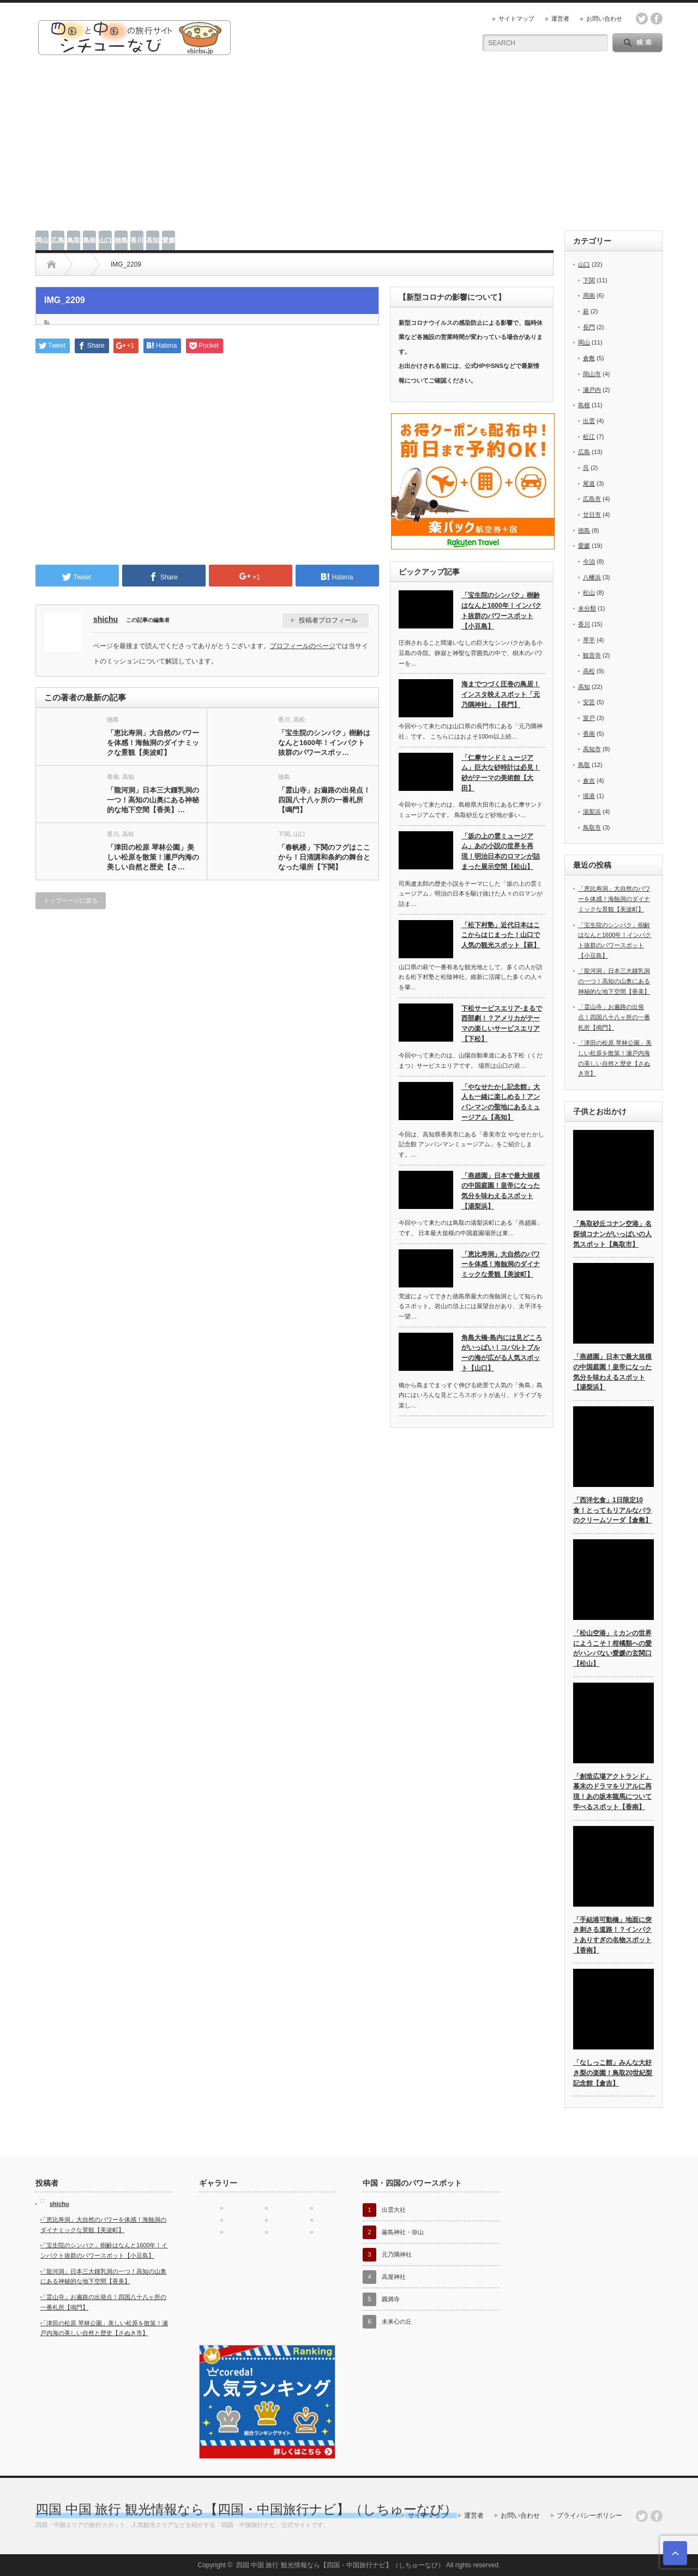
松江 (589, 436)
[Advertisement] (349, 148)
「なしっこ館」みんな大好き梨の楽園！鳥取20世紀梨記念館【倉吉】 (612, 2073)
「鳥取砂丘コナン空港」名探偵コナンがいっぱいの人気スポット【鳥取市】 (612, 1234)
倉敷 (589, 358)
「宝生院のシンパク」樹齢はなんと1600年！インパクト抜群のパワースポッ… (324, 743)
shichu (105, 619)
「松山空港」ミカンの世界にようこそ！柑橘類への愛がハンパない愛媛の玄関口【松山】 (612, 1648)
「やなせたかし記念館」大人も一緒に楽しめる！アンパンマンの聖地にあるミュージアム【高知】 (500, 1102)
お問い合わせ (604, 18)
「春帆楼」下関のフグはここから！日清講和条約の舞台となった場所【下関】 (324, 857)
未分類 (587, 608)
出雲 (589, 421)
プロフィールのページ (302, 646)
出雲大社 (394, 2209)
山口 (105, 240)
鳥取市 (592, 827)
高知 (152, 240)
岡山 (42, 240)
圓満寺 (391, 2299)
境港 (589, 796)
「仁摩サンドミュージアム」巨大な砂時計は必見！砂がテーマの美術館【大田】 (500, 773)
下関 (284, 834)
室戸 (589, 718)
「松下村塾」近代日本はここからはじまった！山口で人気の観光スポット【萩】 (500, 935)
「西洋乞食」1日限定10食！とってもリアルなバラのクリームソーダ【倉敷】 (612, 1510)
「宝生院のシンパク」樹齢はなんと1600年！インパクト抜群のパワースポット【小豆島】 (501, 610)
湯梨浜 (592, 811)
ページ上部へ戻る (675, 2553)
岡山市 (592, 374)
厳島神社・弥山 (403, 2232)
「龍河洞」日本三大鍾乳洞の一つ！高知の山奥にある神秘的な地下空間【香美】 (614, 980)
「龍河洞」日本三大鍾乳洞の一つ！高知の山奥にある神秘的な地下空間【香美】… (153, 800)
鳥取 (73, 240)
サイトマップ (516, 18)
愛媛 (168, 240)
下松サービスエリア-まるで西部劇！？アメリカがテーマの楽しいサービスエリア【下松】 (501, 1024)
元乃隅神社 (397, 2254)
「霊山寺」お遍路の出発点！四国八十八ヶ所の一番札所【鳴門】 (324, 800)
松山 (589, 592)
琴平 (589, 640)
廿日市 (592, 514)
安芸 (589, 702)
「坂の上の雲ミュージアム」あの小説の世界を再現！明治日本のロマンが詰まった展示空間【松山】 (500, 851)
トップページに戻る (71, 900)
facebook (657, 19)
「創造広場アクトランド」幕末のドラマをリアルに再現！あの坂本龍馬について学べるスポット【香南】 (612, 1792)
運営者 (560, 18)
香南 (113, 776)
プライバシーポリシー (589, 2515)
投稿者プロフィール (328, 620)
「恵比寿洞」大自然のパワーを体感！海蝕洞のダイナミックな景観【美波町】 (153, 743)
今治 (589, 561)
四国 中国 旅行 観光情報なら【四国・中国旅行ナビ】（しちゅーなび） (246, 2509)
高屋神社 (394, 2276)
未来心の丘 (397, 2321)
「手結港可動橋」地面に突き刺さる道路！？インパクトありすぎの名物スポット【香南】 (612, 1935)
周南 (589, 295)
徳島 (121, 240)
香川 (136, 240)
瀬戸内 (592, 389)
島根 (89, 240)
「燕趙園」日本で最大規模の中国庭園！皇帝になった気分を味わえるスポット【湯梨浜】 (500, 1191)
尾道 (589, 483)
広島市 (592, 498)
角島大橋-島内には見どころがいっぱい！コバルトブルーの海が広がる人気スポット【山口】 (501, 1353)
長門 (589, 327)
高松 (299, 719)
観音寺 (592, 655)
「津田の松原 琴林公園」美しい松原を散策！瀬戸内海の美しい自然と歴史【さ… (153, 857)
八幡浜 (592, 577)
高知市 (592, 749)
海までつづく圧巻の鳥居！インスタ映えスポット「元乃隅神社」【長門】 (500, 694)
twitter (642, 19)
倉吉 (589, 780)
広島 (57, 240)
